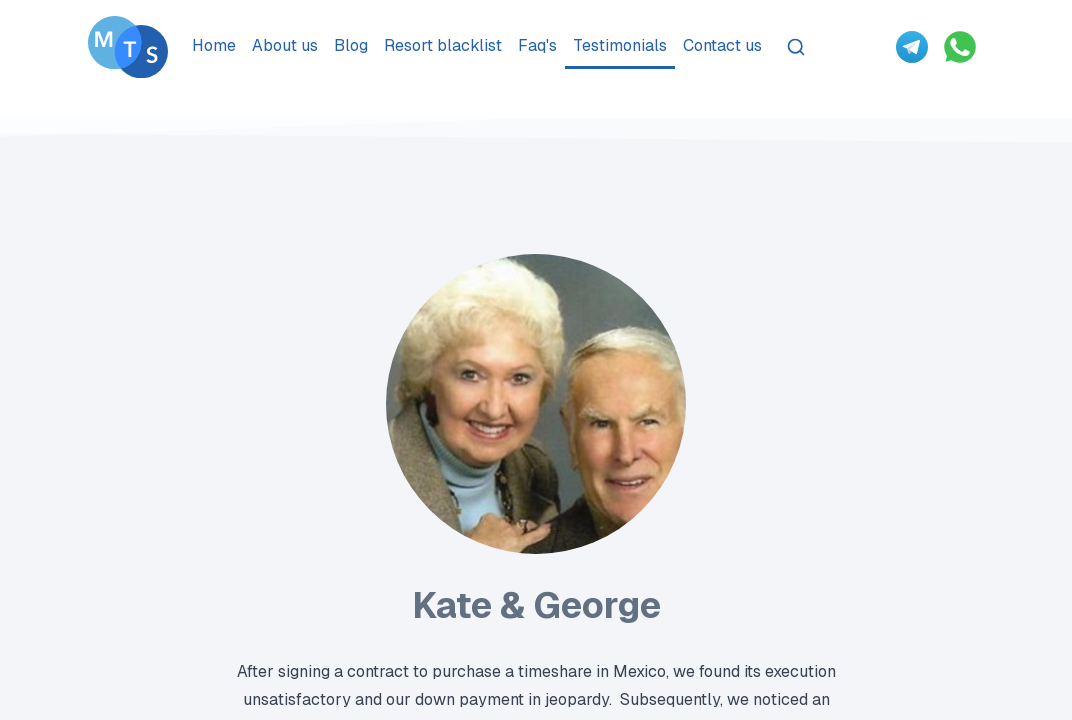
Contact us (722, 45)
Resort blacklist (443, 45)
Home (214, 45)
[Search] (796, 47)
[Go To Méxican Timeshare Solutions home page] (128, 47)
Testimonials (620, 45)
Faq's (537, 45)
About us (285, 45)
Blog (351, 45)
